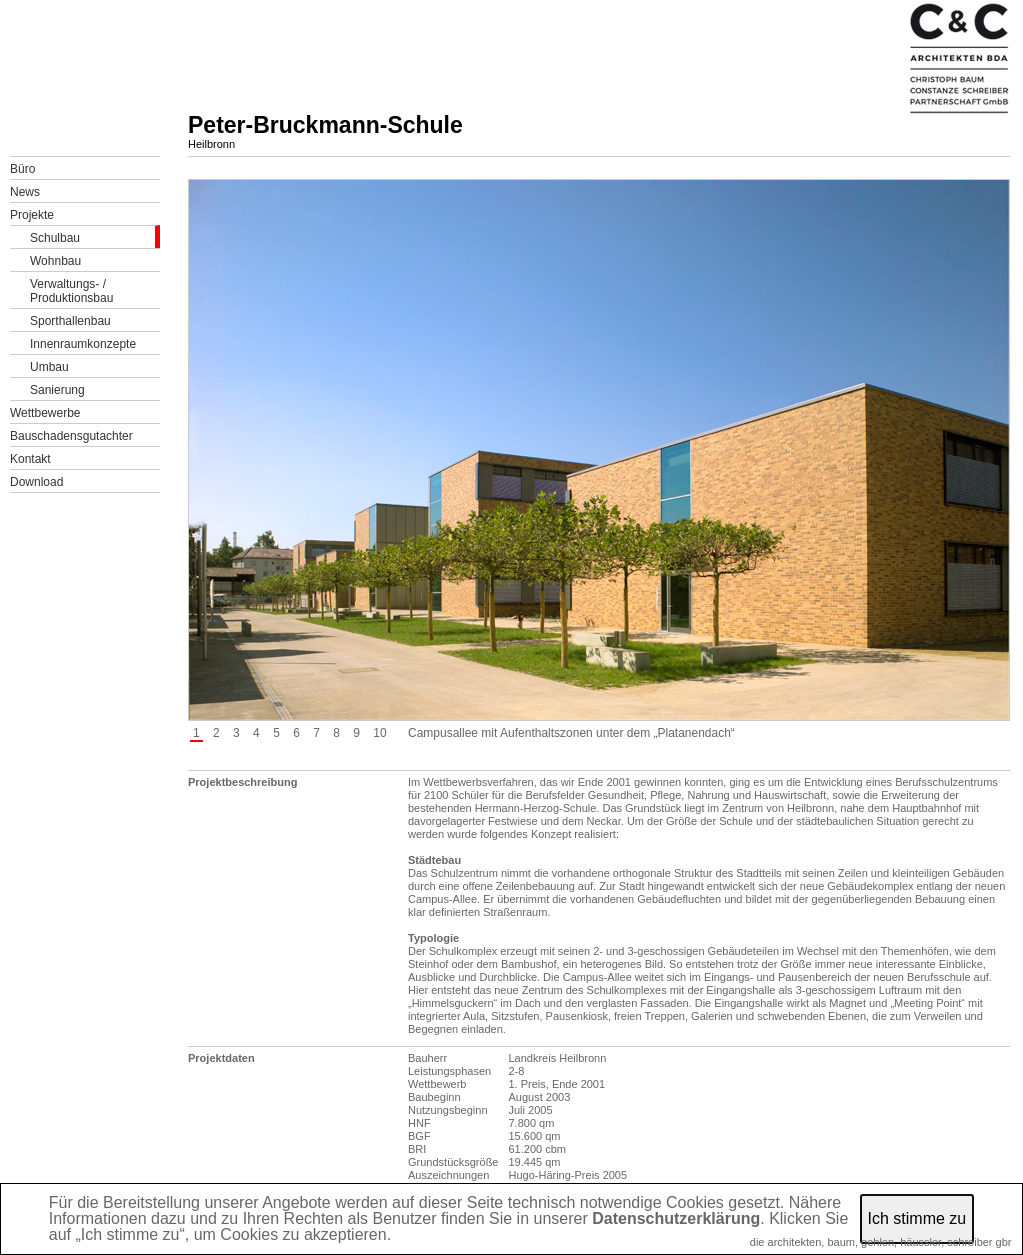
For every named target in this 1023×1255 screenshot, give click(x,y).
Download (36, 482)
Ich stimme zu (917, 1218)
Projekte (32, 215)
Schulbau (55, 238)
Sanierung (57, 390)
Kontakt (30, 459)
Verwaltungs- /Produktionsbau (71, 291)
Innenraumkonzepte (83, 344)
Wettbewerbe (45, 413)
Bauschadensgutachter (71, 436)
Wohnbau (55, 261)
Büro (22, 169)
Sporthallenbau (70, 321)
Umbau (49, 367)
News (25, 192)
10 (379, 733)
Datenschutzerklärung (676, 1218)
